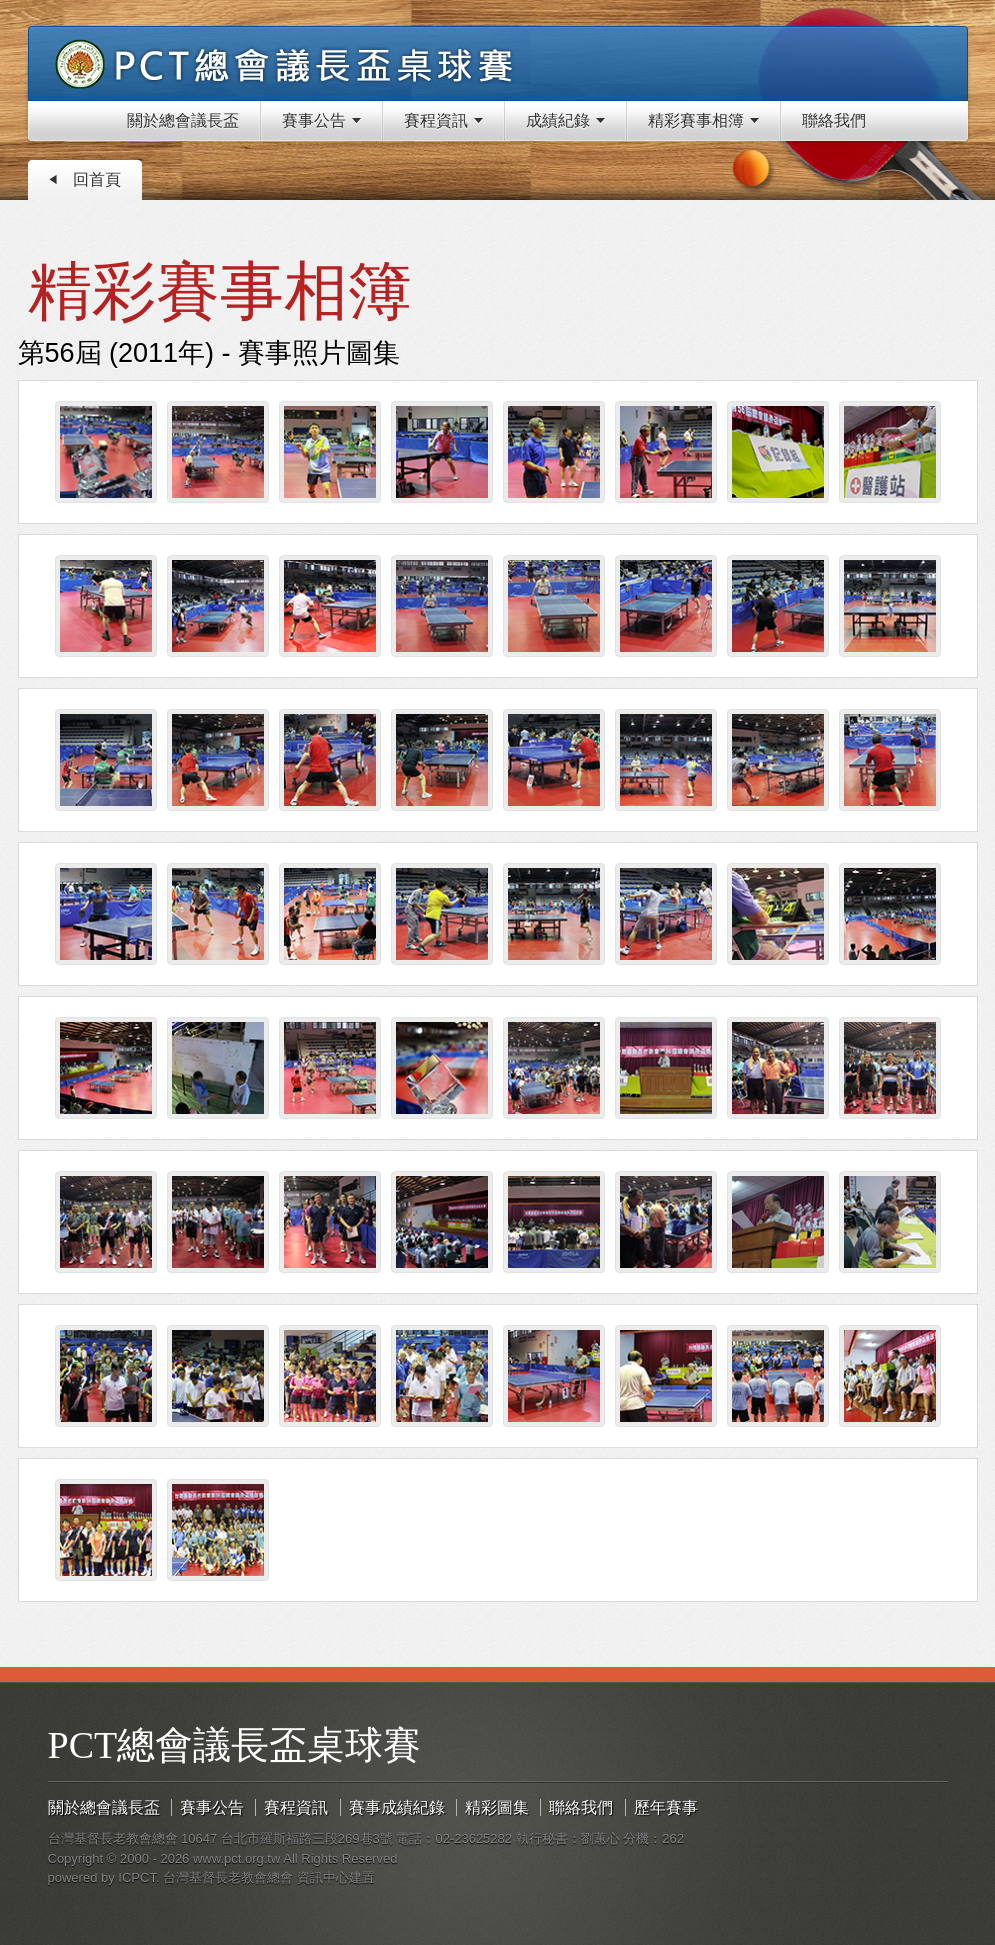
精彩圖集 (497, 1807)
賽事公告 (212, 1807)
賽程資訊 (296, 1807)
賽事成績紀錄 (397, 1807)
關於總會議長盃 (104, 1807)
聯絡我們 (581, 1807)
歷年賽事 (666, 1807)
